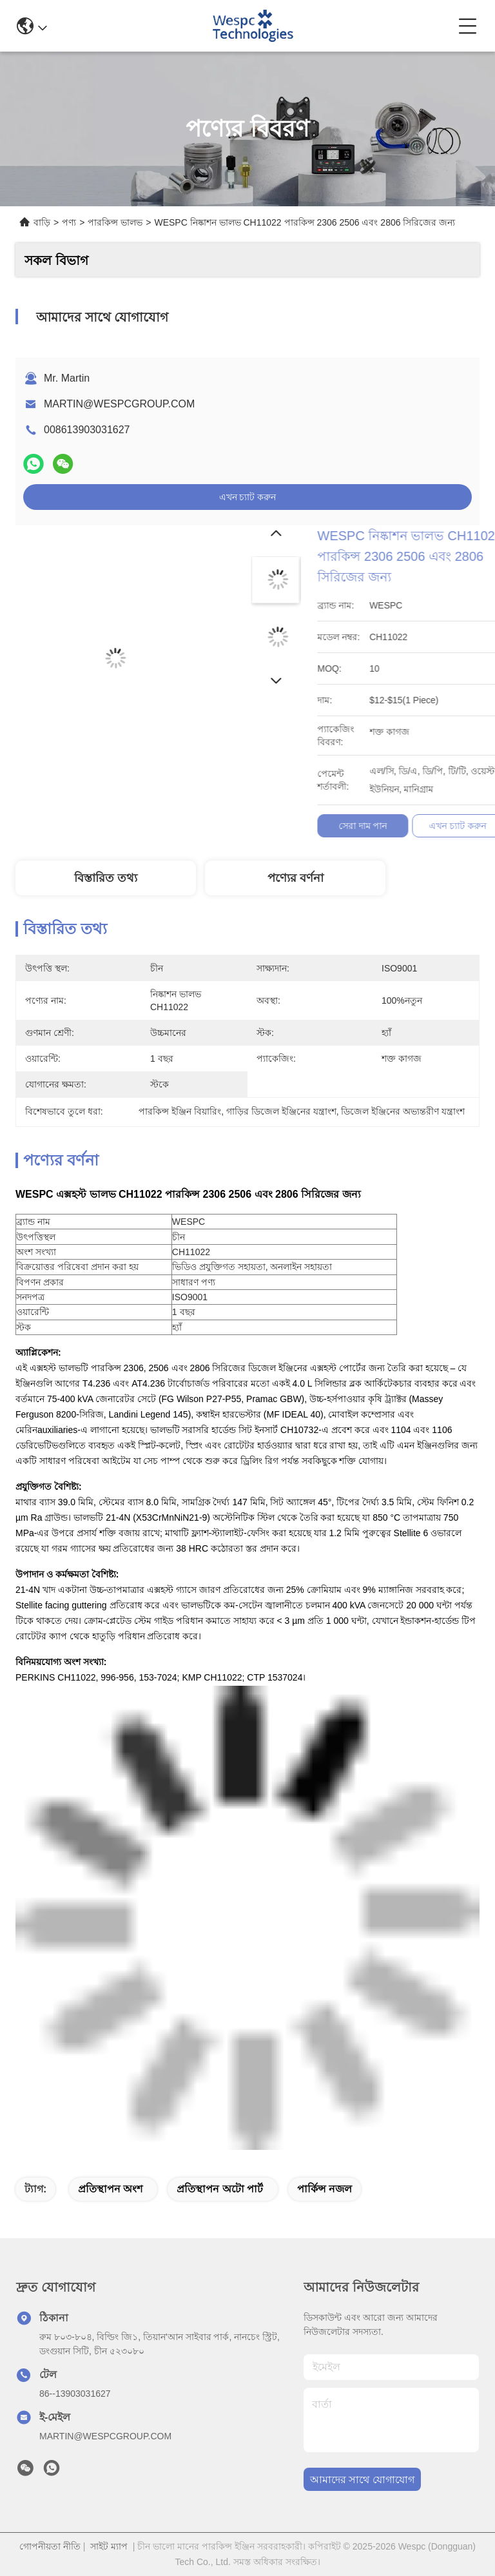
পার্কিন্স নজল (324, 2188)
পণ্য (69, 222)
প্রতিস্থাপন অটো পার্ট (220, 2188)
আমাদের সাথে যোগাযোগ (362, 2479)
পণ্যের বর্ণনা (295, 878)
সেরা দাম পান (470, 825)
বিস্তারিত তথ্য (105, 878)
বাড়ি (42, 222)
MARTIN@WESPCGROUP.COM (119, 403)
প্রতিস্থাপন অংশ (110, 2188)
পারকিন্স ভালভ (115, 222)
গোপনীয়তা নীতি (50, 2546)
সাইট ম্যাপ (109, 2546)
